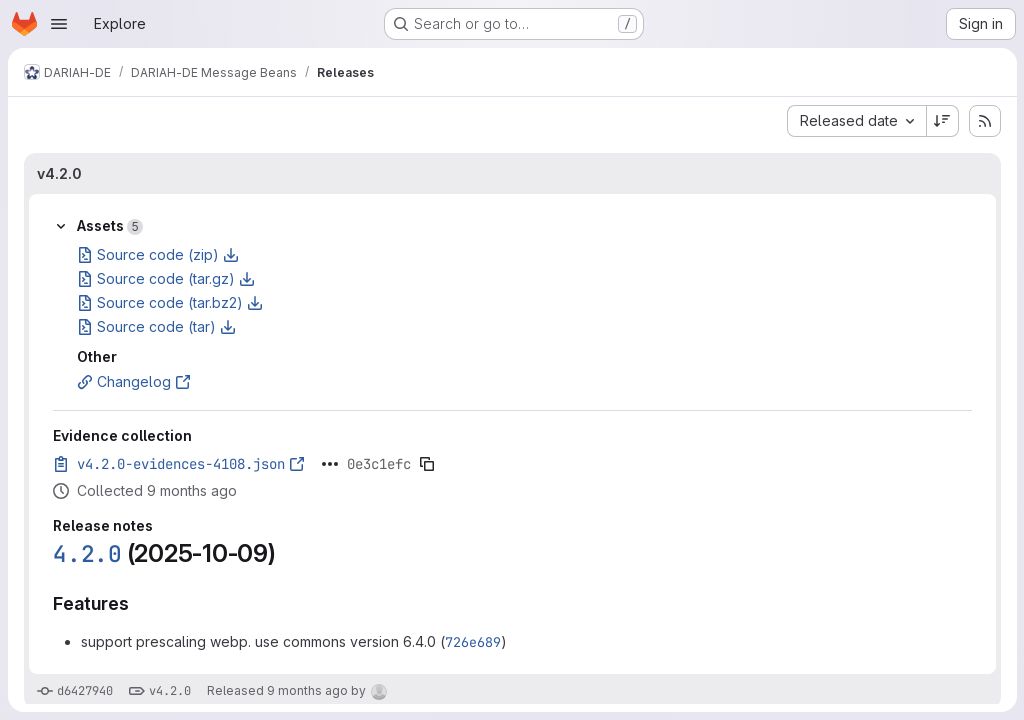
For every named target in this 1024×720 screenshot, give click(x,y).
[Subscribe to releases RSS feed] (984, 121)
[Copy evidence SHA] (427, 464)
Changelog (134, 381)
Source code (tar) (156, 326)
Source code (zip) (158, 254)
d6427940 (85, 691)
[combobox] (855, 121)
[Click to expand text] (330, 464)
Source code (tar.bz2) (170, 302)
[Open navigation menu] (59, 24)
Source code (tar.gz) (166, 278)
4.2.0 (87, 554)
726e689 (473, 642)
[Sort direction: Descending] (942, 121)
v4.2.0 (59, 173)
